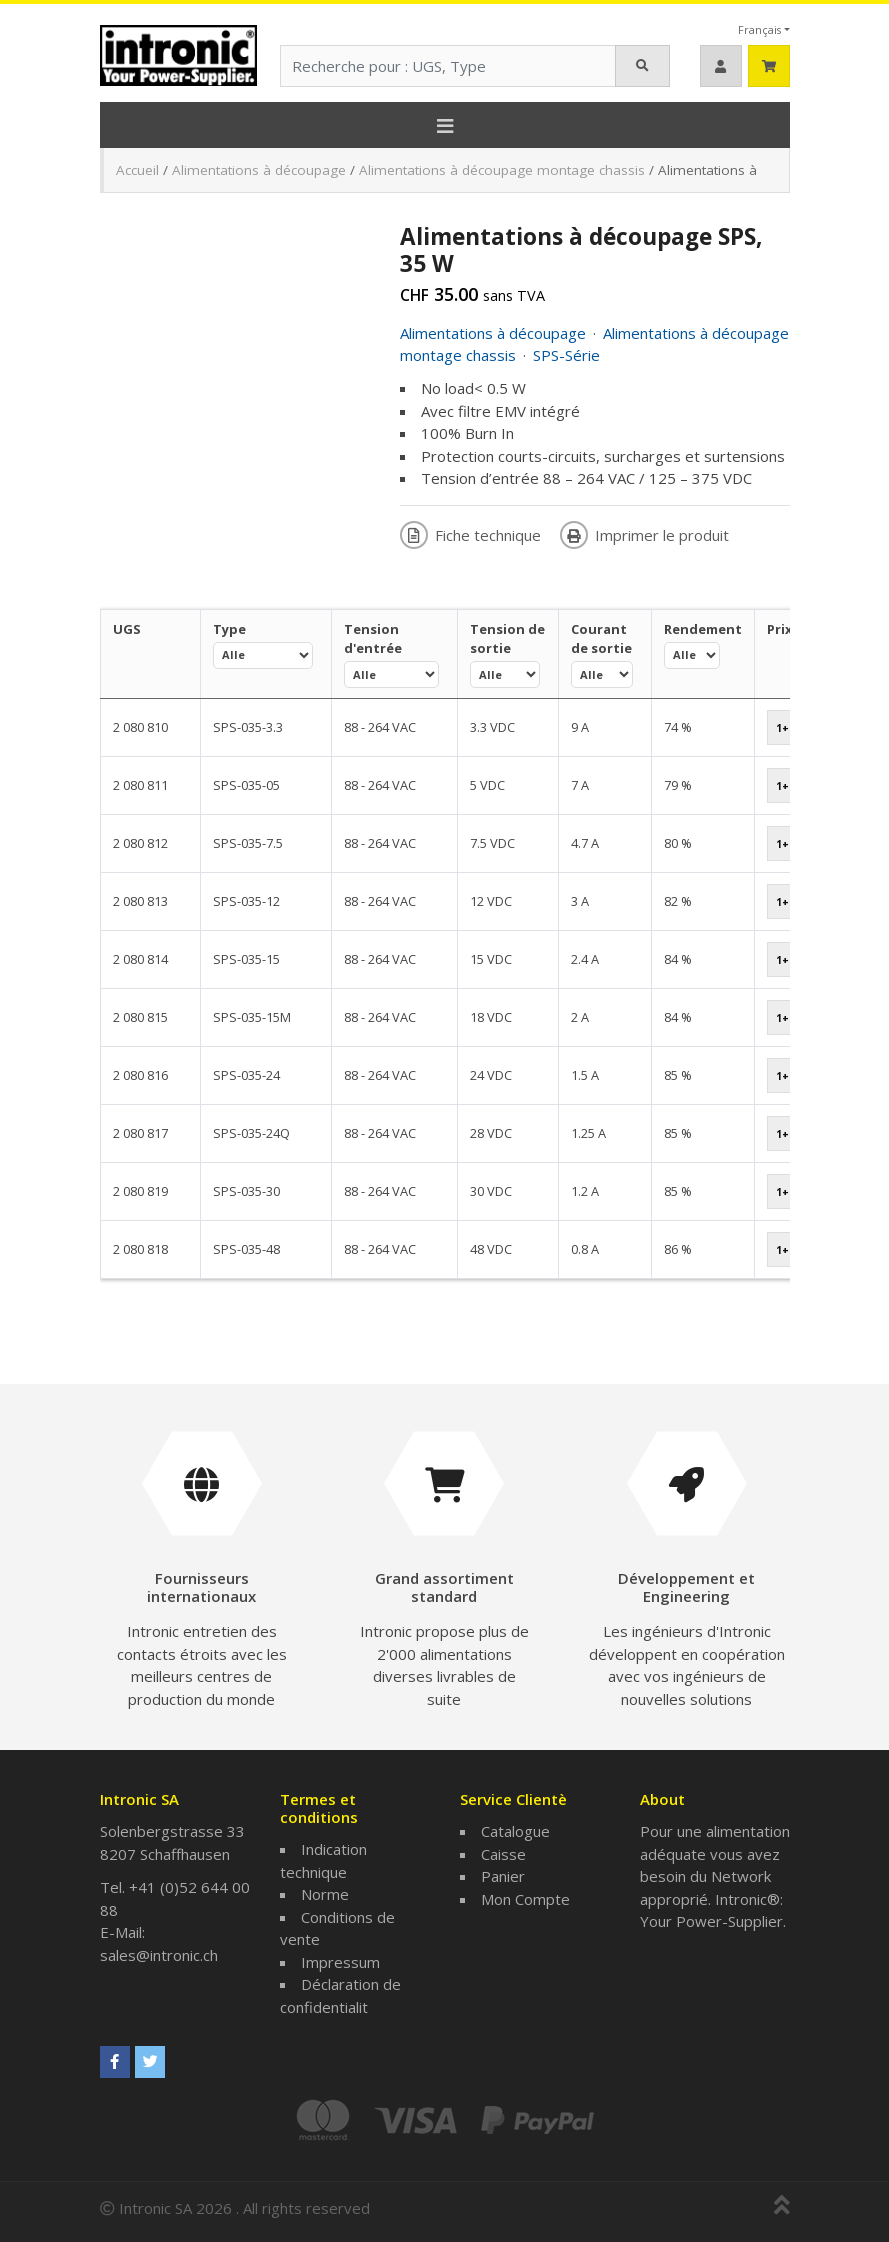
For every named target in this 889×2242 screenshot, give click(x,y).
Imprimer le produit (644, 535)
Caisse (503, 1854)
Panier (503, 1876)
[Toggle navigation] (445, 125)
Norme (325, 1894)
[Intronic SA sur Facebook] (115, 2062)
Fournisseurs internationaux (201, 1587)
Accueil (137, 170)
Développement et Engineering (686, 1587)
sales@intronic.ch (159, 1955)
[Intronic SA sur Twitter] (150, 2062)
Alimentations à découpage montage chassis (502, 170)
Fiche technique (472, 535)
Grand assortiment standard (444, 1587)
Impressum (340, 1962)
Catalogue (515, 1831)
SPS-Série (566, 355)
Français (759, 29)
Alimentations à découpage (259, 170)
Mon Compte (525, 1899)
